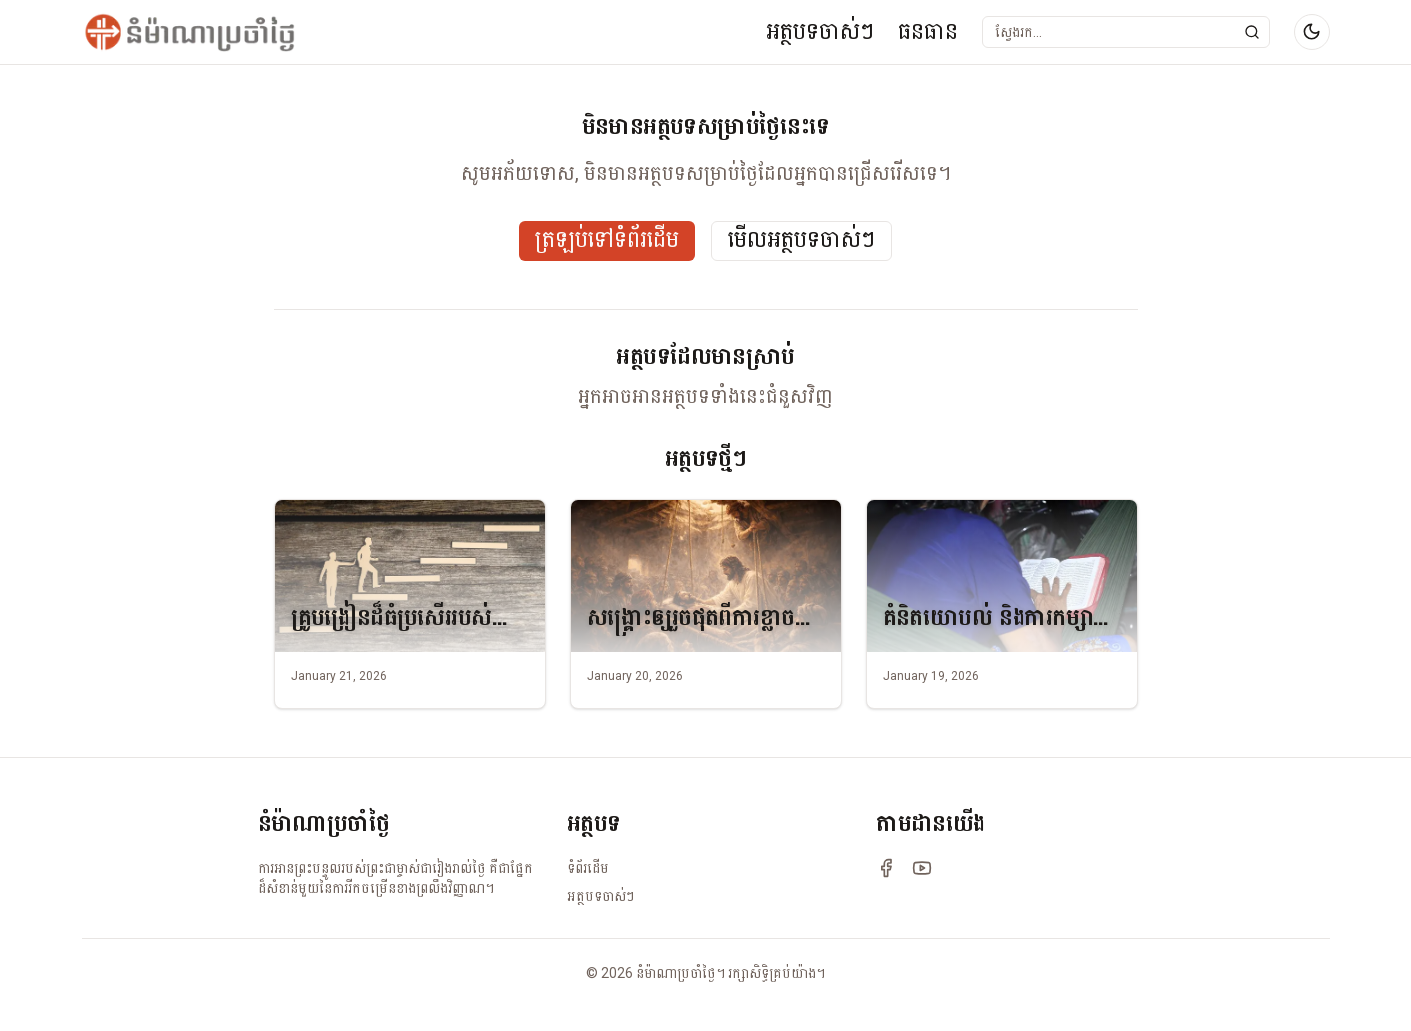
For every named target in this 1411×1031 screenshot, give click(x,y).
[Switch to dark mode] (1312, 32)
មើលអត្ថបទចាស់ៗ (801, 240)
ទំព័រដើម (588, 868)
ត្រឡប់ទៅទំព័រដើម (607, 240)
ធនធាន (928, 31)
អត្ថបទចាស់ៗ (820, 31)
